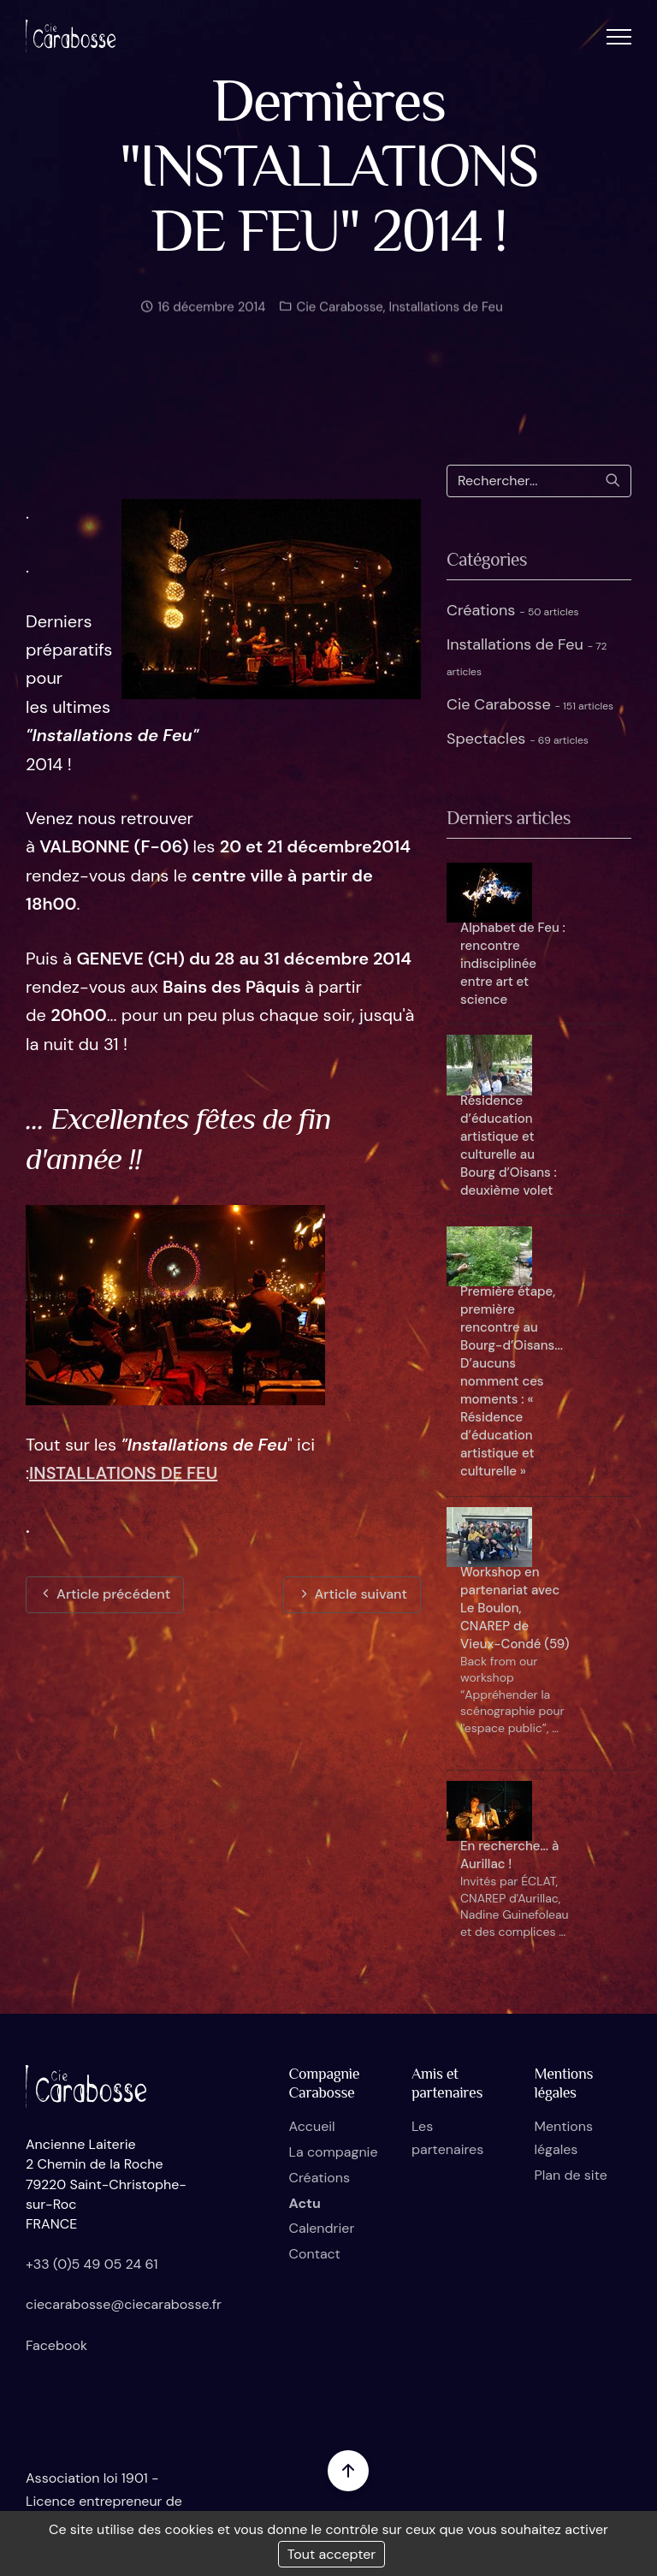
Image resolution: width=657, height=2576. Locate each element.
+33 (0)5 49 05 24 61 (92, 2264)
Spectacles (518, 738)
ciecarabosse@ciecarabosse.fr (124, 2304)
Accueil (312, 2126)
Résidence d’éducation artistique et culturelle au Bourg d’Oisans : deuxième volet (508, 1145)
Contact (314, 2254)
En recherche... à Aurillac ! (509, 1855)
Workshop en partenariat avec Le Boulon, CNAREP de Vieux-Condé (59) (514, 1608)
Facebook (56, 2345)
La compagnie (333, 2152)
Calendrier (322, 2228)
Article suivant (352, 1594)
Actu (305, 2203)
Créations (513, 610)
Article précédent (104, 1594)
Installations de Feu (445, 315)
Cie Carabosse (337, 315)
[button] (619, 36)
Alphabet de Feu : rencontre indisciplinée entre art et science (512, 963)
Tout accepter (331, 2554)
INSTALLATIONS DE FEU (123, 1473)
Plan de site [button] (570, 2175)
